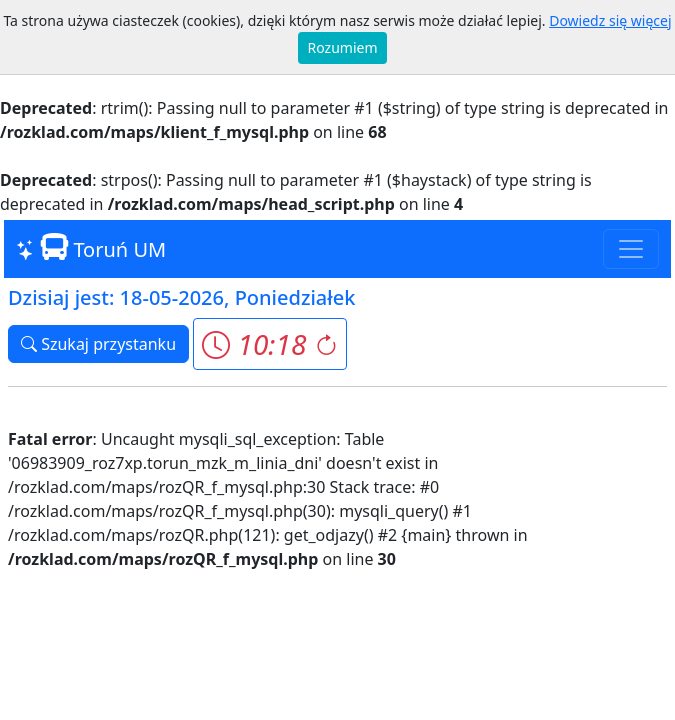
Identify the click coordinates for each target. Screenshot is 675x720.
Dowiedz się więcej (610, 20)
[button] (269, 344)
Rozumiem (343, 47)
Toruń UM (91, 248)
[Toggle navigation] (631, 249)
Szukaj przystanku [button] (98, 344)
